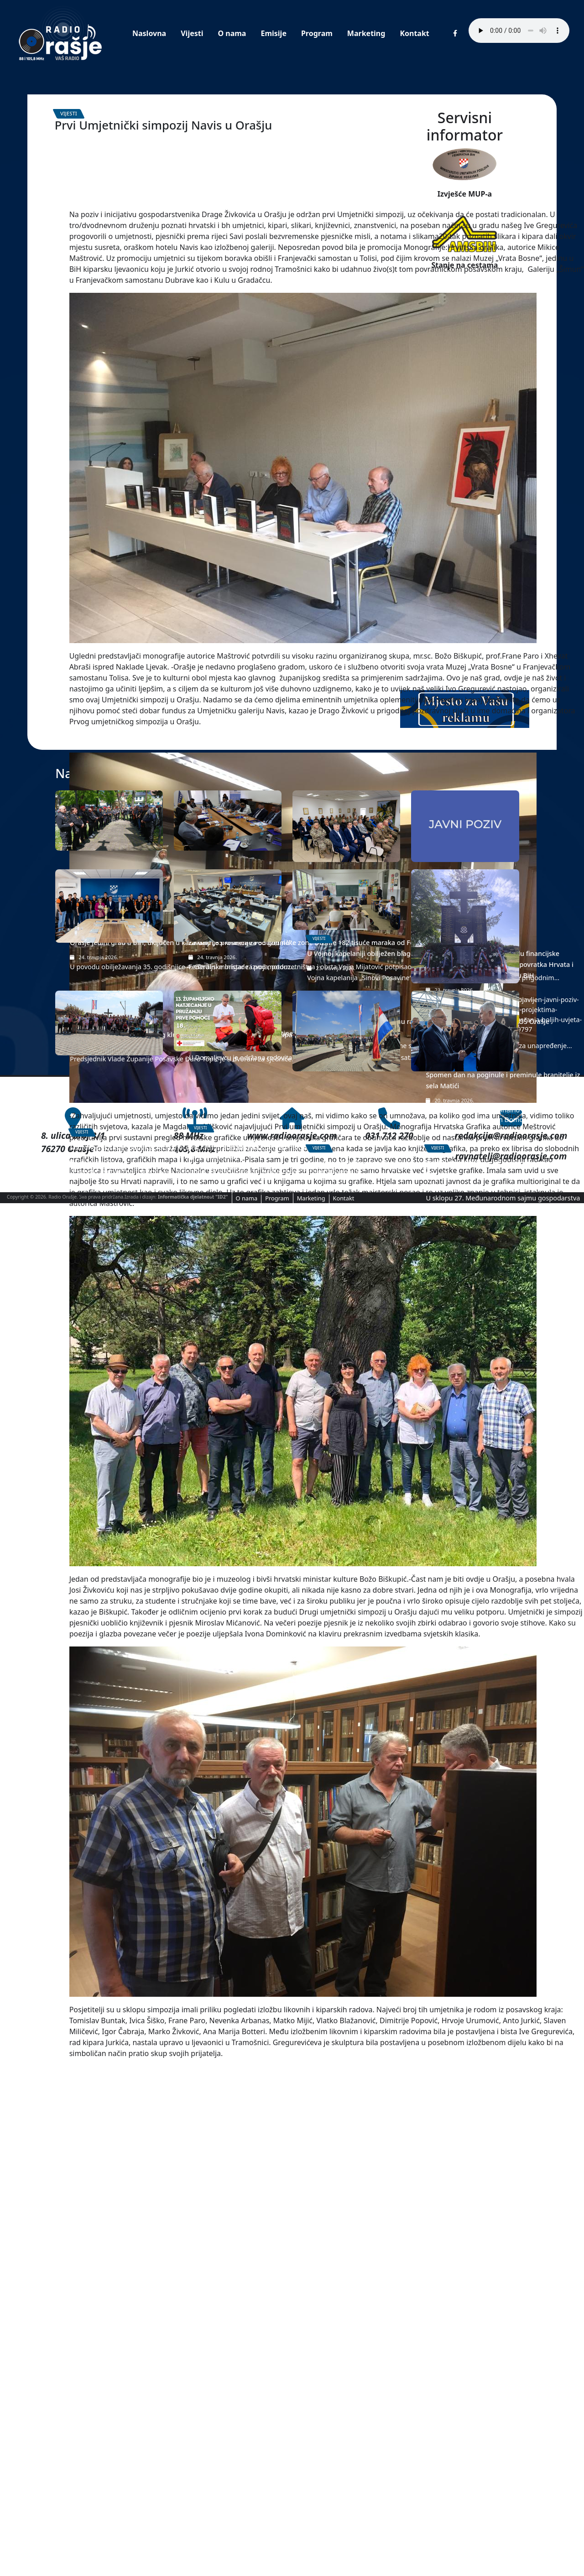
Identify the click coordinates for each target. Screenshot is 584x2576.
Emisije (273, 33)
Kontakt (414, 33)
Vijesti (192, 33)
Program (317, 33)
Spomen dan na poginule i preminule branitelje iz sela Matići (457, 2192)
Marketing (366, 33)
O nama (232, 33)
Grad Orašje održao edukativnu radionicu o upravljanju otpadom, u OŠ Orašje (345, 2139)
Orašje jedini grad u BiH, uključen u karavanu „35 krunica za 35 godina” (97, 1902)
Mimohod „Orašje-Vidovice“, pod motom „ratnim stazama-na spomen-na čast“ (105, 2370)
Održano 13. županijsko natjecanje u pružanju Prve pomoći (219, 2366)
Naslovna (149, 33)
